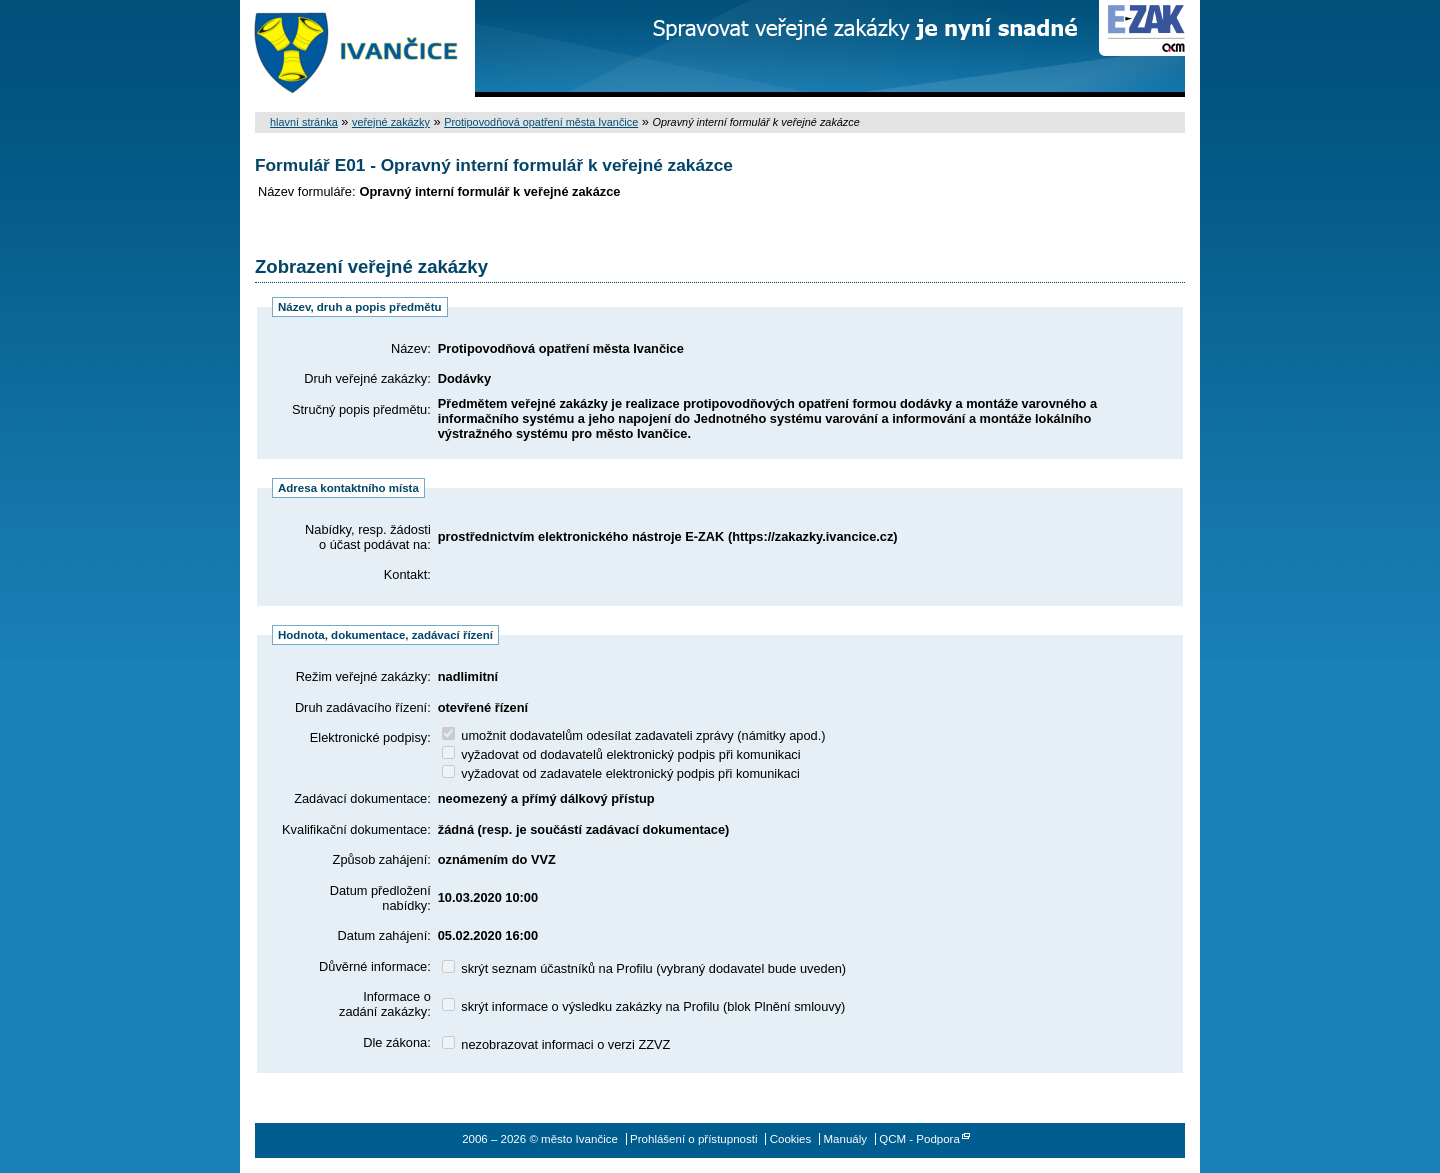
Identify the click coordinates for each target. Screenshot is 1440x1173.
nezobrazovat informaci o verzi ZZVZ (556, 1044)
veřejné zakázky (391, 122)
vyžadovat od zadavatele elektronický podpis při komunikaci (621, 773)
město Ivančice (357, 48)
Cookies (791, 1139)
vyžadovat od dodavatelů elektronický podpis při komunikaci (621, 754)
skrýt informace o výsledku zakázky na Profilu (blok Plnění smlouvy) (644, 1006)
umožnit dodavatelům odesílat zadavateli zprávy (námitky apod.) (634, 735)
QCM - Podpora (919, 1139)
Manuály (845, 1139)
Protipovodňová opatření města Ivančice (541, 122)
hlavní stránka (304, 122)
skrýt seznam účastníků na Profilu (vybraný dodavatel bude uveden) (644, 968)
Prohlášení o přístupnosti (693, 1139)
